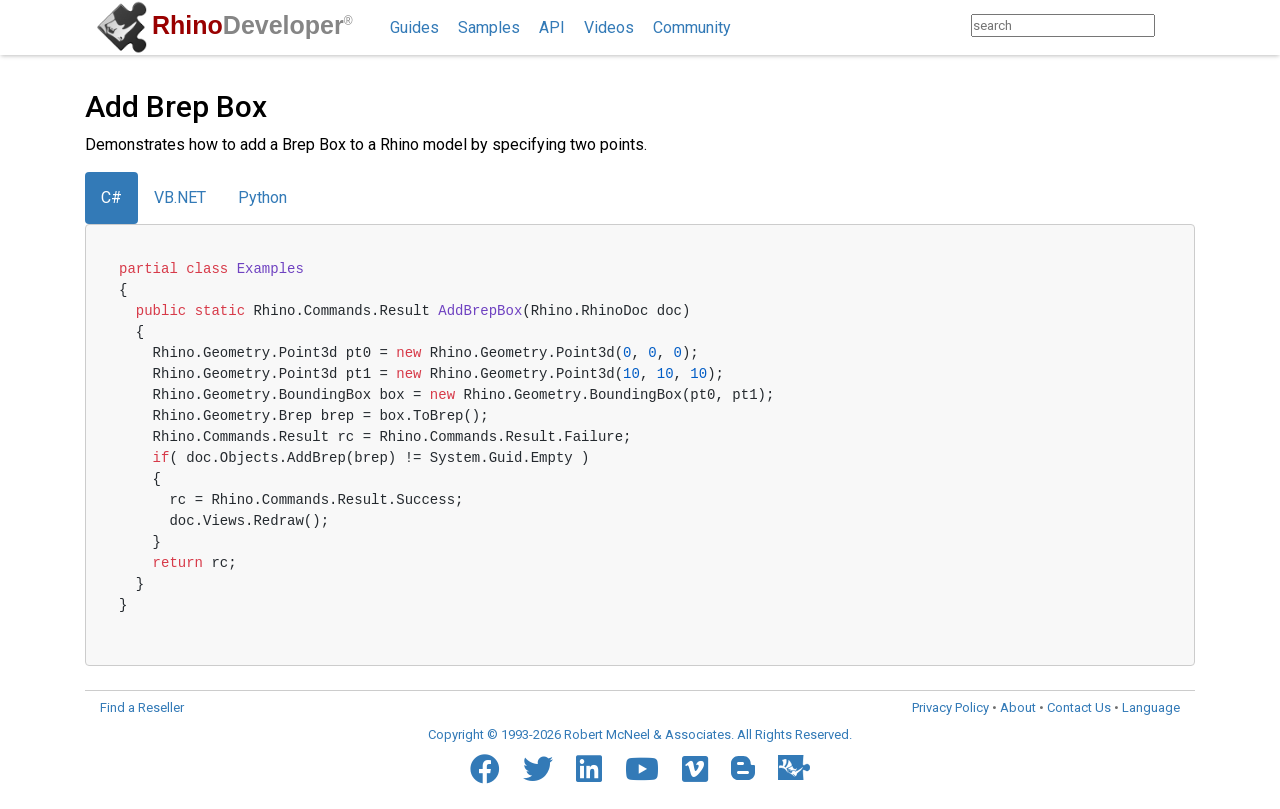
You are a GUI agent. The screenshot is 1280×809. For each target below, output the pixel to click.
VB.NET (180, 197)
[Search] (1174, 25)
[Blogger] (743, 768)
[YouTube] (642, 769)
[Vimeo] (695, 769)
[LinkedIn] (589, 769)
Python (262, 197)
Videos (609, 27)
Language (1151, 707)
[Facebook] (485, 769)
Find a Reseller (142, 707)
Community (692, 27)
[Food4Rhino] (794, 767)
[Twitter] (538, 769)
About (1018, 707)
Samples (489, 27)
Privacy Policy (950, 707)
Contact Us (1079, 707)
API (552, 27)
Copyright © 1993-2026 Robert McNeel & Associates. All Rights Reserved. (640, 734)
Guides (414, 27)
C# (111, 197)
